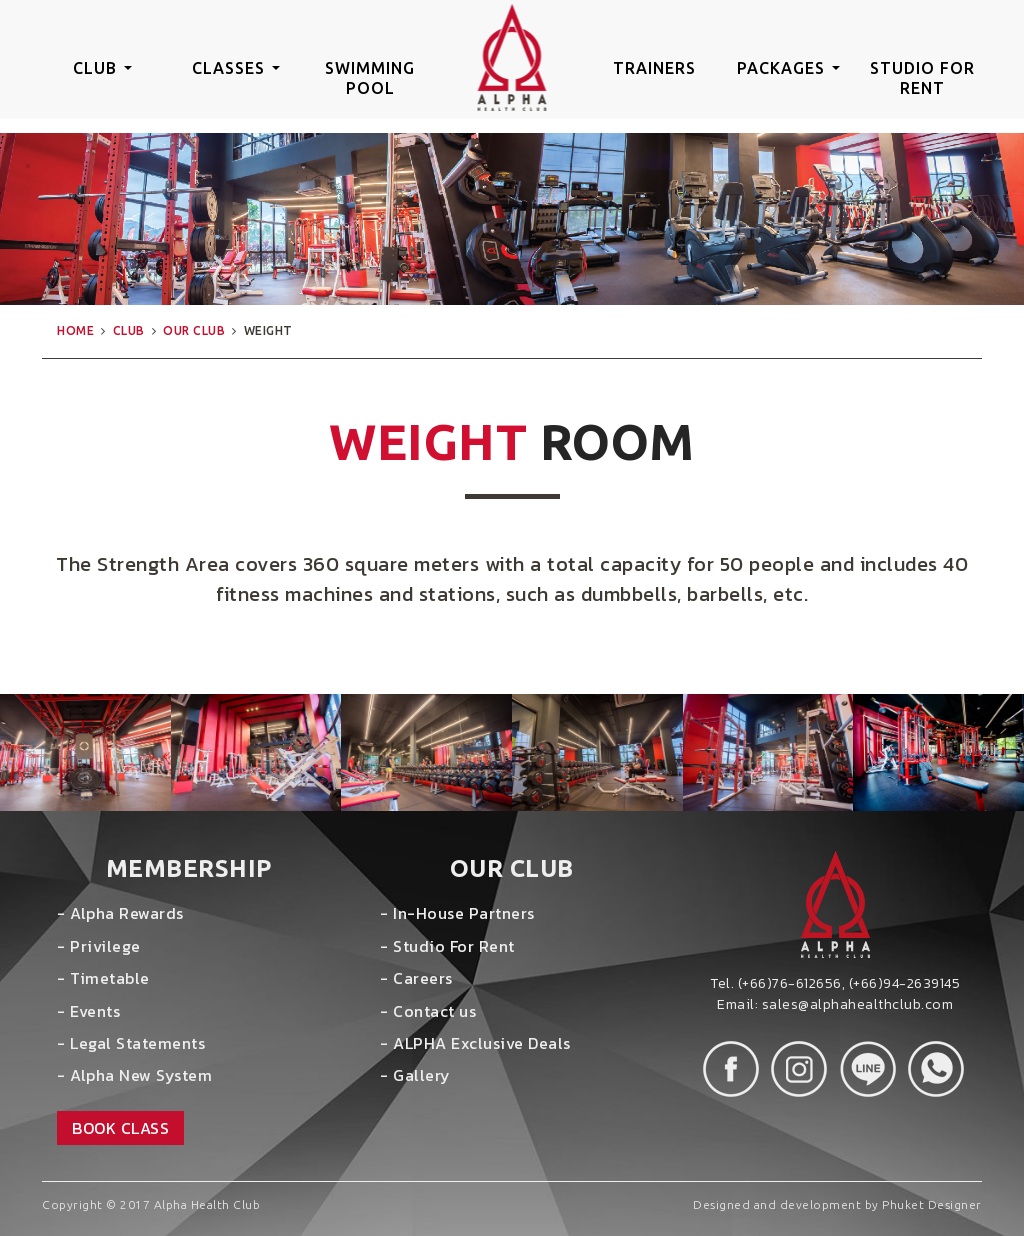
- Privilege (99, 946)
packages (788, 68)
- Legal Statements (131, 1043)
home (75, 330)
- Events (88, 1011)
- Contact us (428, 1011)
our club (194, 330)
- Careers (416, 978)
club (102, 68)
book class (120, 1128)
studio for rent (922, 78)
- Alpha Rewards (120, 913)
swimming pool (370, 78)
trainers (654, 68)
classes (236, 68)
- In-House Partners (457, 913)
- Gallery (415, 1075)
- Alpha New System (134, 1075)
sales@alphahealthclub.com (858, 1004)
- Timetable (103, 978)
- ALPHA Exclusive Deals (475, 1043)
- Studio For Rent (447, 946)
